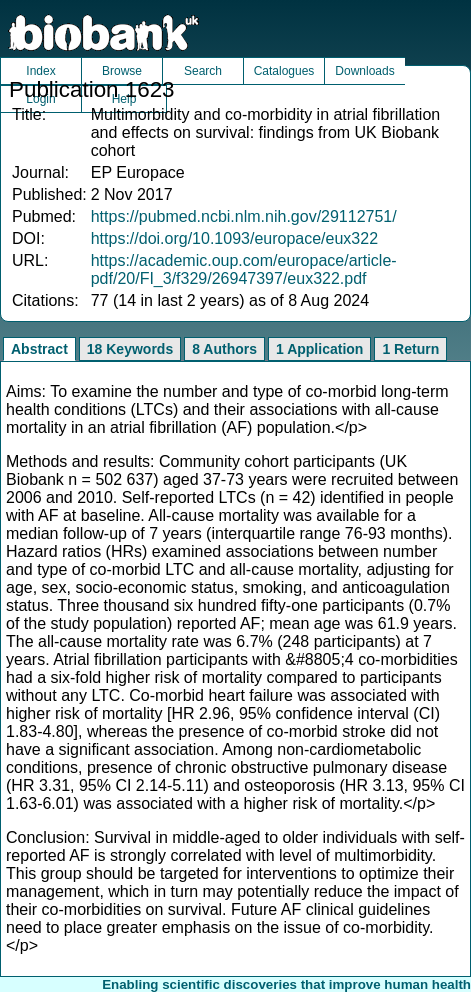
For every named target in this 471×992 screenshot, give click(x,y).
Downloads (364, 71)
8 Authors (224, 349)
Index (40, 71)
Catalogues (284, 71)
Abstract (39, 349)
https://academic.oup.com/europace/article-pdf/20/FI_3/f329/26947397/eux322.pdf (244, 269)
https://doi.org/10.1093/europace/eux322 (234, 238)
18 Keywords (130, 349)
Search (203, 71)
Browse (122, 71)
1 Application (319, 349)
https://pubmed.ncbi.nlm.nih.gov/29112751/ (244, 216)
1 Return (410, 349)
